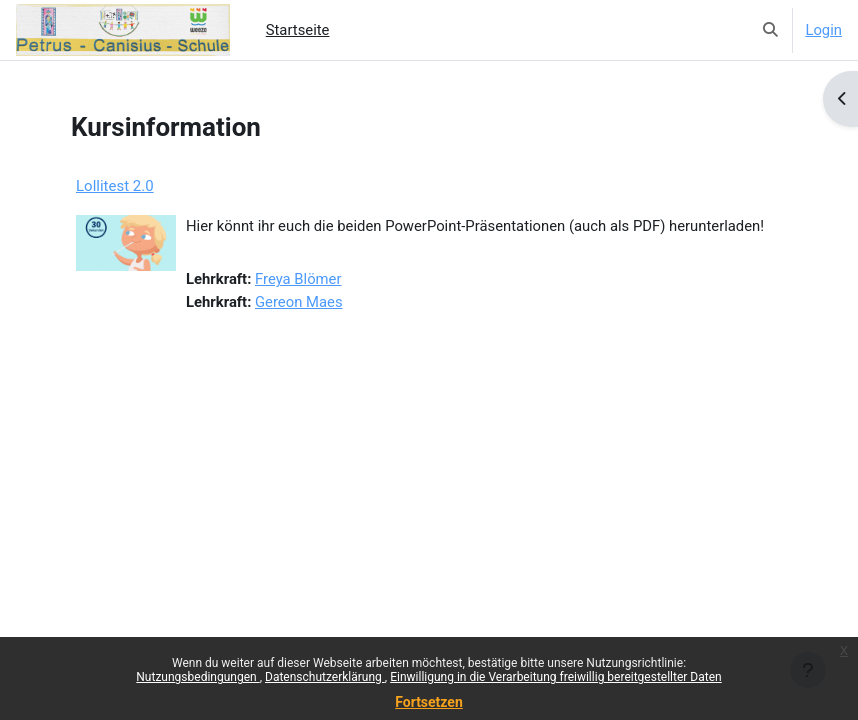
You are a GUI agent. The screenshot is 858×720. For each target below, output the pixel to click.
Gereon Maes (299, 302)
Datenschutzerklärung (325, 677)
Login (823, 30)
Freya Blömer (298, 279)
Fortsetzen (429, 702)
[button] (770, 30)
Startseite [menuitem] (298, 30)
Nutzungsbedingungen (197, 677)
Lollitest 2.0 (115, 186)
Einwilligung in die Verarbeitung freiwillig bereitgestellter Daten (556, 677)
